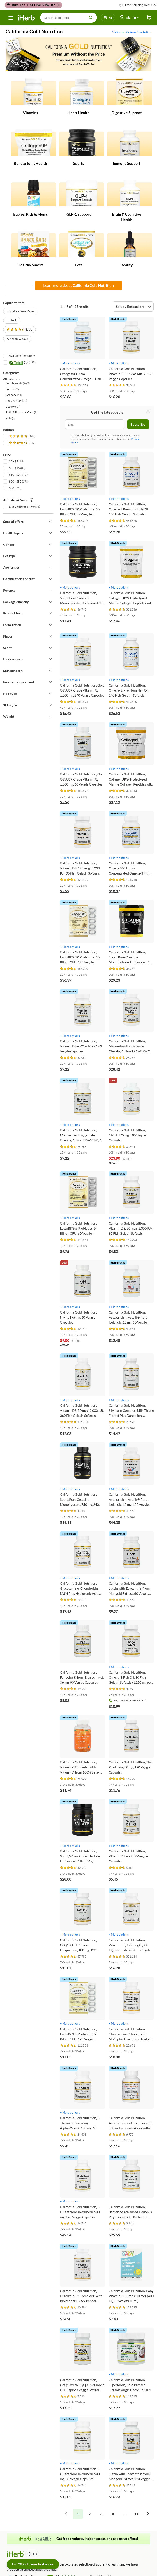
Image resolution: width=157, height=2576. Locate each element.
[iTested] (5, 362)
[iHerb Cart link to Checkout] (149, 17)
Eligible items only (21, 506)
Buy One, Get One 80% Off (131, 1701)
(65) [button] (13, 389)
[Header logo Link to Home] (26, 17)
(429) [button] (18, 383)
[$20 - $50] (5, 481)
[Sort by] (133, 306)
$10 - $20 (15, 475)
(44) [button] (14, 395)
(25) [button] (16, 400)
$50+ (12, 488)
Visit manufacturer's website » (131, 32)
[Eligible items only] (5, 506)
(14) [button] (13, 406)
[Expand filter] (50, 521)
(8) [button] (21, 412)
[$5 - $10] (5, 468)
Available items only (22, 355)
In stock (12, 320)
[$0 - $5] (5, 461)
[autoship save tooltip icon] (31, 499)
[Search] (68, 18)
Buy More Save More (20, 311)
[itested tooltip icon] (26, 362)
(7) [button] (10, 418)
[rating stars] (68, 385)
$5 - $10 (14, 468)
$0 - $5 (13, 461)
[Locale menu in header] (111, 17)
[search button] (90, 18)
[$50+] (5, 488)
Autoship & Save (17, 338)
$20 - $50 (15, 481)
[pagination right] (148, 2514)
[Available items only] (5, 355)
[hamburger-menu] (11, 18)
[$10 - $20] (5, 474)
